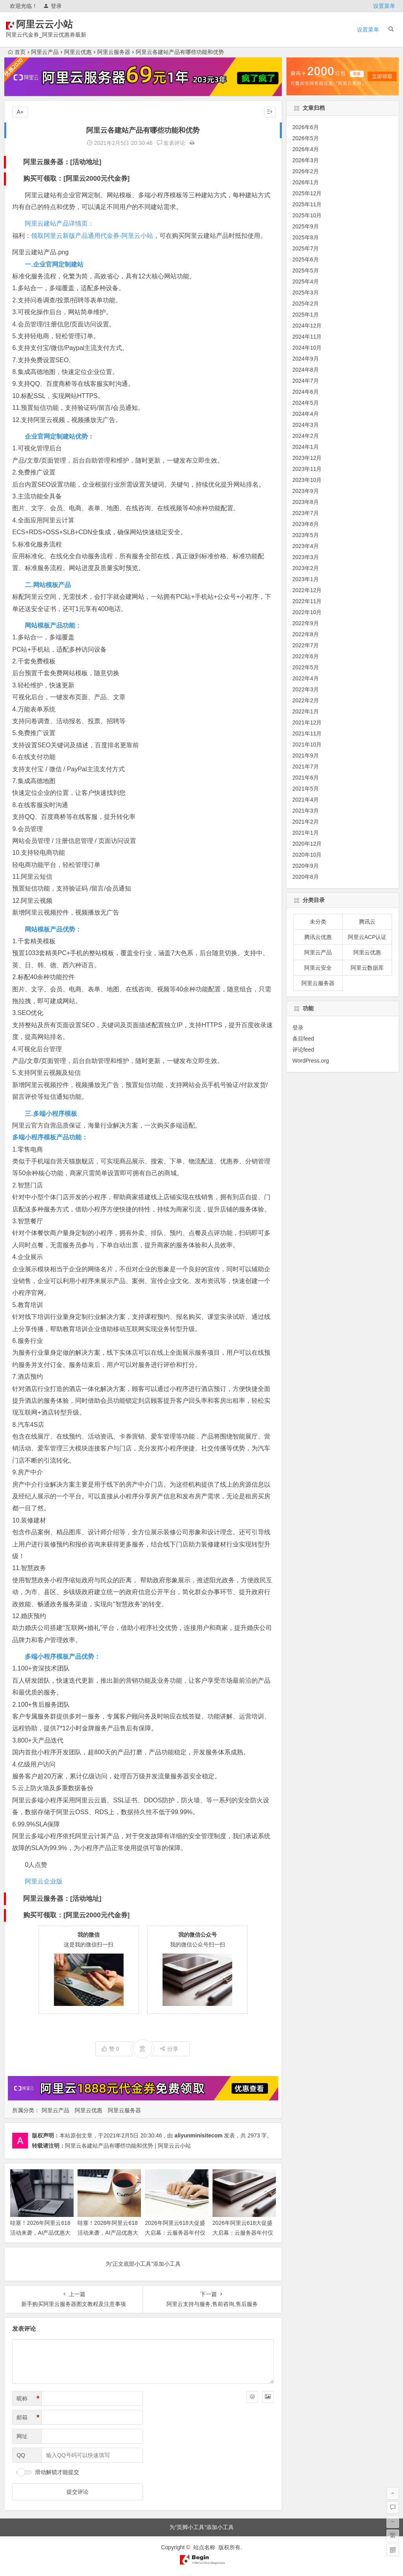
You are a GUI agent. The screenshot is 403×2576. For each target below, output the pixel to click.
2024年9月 (305, 359)
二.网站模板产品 (47, 584)
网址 (22, 2436)
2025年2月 (305, 303)
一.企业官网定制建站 (54, 264)
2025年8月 (305, 237)
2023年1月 (305, 579)
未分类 (318, 922)
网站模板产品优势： (53, 929)
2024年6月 (305, 392)
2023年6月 (305, 524)
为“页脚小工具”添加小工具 (201, 2527)
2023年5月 (305, 535)
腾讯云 (367, 922)
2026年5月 (305, 138)
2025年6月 (305, 259)
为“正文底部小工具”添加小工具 (143, 2264)
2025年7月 (305, 248)
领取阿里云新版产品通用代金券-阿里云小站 (92, 235)
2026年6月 (305, 127)
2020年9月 (305, 866)
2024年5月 (305, 403)
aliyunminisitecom (198, 2135)
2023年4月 (305, 546)
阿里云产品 (45, 52)
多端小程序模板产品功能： (50, 1137)
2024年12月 (307, 325)
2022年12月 (307, 590)
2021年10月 (307, 744)
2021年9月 (305, 755)
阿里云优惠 (78, 52)
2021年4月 (305, 799)
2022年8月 (305, 634)
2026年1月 (305, 182)
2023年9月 (305, 491)
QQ (21, 2455)
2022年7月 (305, 645)
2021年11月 (307, 733)
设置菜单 (384, 6)
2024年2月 (305, 436)
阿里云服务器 (113, 52)
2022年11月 (307, 601)
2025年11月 (307, 204)
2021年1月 (305, 833)
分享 (169, 2049)
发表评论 (171, 143)
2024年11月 (307, 336)
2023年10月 (307, 480)
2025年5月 (305, 270)
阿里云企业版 (44, 1881)
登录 (52, 6)
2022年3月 (305, 689)
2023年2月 (305, 568)
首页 (17, 52)
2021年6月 (305, 777)
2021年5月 (305, 788)
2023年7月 (305, 513)
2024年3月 (305, 425)
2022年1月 (305, 711)
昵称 (28, 2398)
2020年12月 (307, 844)
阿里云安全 (318, 968)
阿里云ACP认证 (367, 937)
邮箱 (28, 2417)
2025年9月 (305, 226)
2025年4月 (305, 281)
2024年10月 (307, 347)
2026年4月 (305, 149)
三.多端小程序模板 (51, 1113)
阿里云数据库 (367, 968)
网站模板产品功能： (53, 625)
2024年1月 (305, 447)
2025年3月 (305, 292)
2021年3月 (305, 810)
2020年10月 (307, 855)
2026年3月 (305, 160)
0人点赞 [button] (36, 1864)
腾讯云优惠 (318, 937)
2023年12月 (307, 458)
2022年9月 (305, 623)
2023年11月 (307, 469)
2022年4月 (305, 678)
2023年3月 (305, 557)
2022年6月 (305, 656)
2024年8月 (305, 370)
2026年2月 (305, 171)
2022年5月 (305, 667)
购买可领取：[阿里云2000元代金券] (76, 178)
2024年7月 (305, 381)
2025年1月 (305, 314)
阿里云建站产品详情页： (59, 223)
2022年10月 (307, 612)
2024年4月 (305, 414)
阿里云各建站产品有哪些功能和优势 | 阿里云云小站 (127, 2146)
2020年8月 (305, 877)
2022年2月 (305, 700)
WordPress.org (310, 1060)
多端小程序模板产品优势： (62, 1656)
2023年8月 (305, 502)
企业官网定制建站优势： (59, 436)
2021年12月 (307, 722)
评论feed (303, 1049)
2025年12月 (307, 193)
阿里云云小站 (56, 24)
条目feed (303, 1038)
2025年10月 (307, 215)
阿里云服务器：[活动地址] (62, 162)
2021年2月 (305, 822)
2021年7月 (305, 766)
